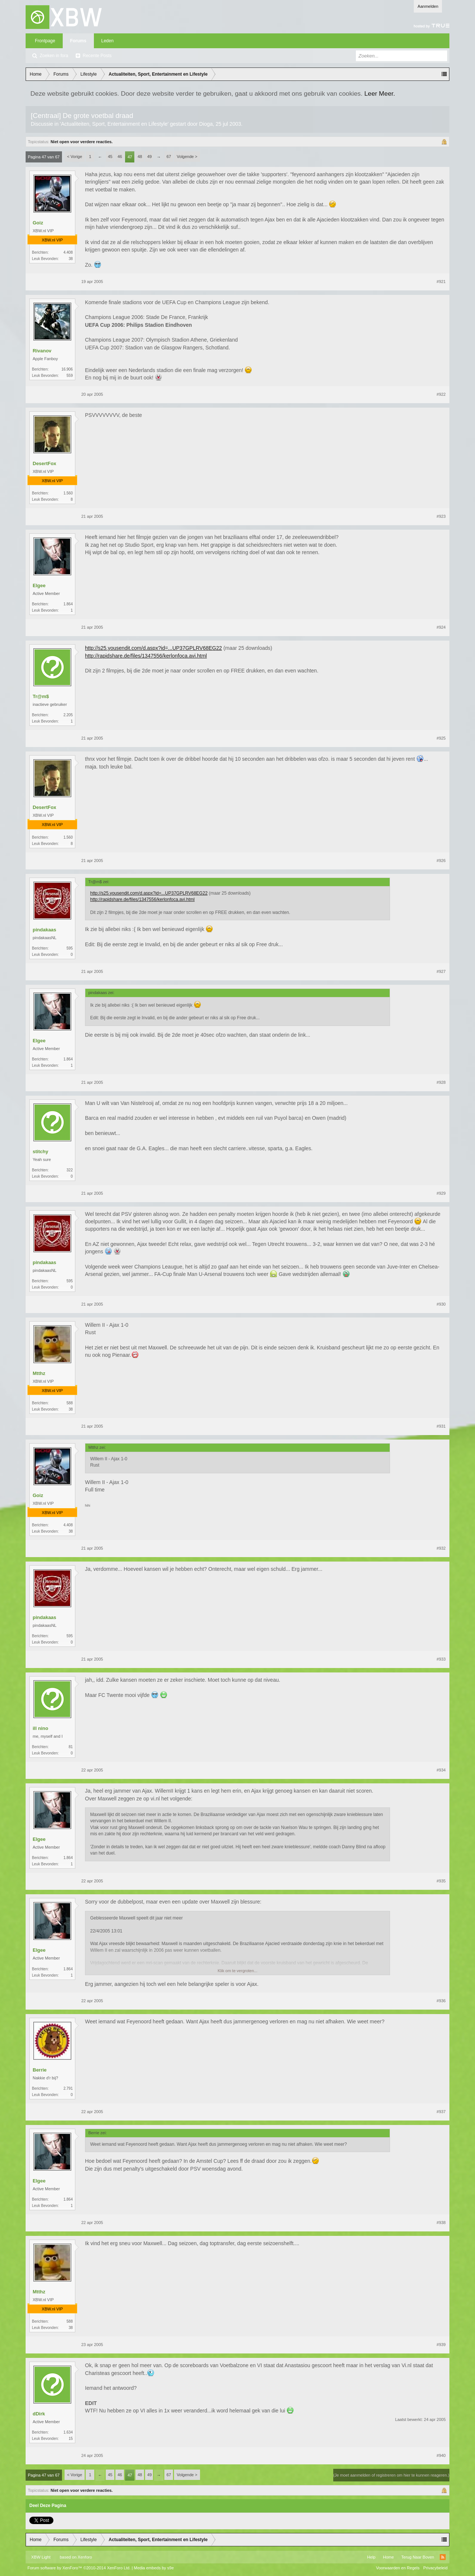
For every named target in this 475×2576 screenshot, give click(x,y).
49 (149, 156)
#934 (441, 1770)
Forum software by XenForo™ (79, 2568)
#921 (441, 281)
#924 (441, 627)
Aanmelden (427, 6)
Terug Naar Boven (417, 2557)
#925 (441, 738)
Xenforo (85, 2557)
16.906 (67, 369)
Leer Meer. (379, 93)
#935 (441, 1881)
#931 (441, 1426)
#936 (441, 2000)
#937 (441, 2111)
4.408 (68, 252)
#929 (441, 1193)
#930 (441, 1304)
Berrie (40, 2070)
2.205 (68, 715)
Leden (107, 40)
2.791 (68, 2088)
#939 (441, 2344)
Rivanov (42, 350)
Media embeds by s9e (154, 2568)
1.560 (68, 493)
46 (120, 156)
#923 (441, 516)
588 (69, 1403)
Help (371, 2557)
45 (110, 156)
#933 (441, 1659)
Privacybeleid (435, 2568)
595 (69, 948)
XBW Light (40, 2557)
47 (130, 157)
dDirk (39, 2414)
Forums (78, 40)
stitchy (40, 1151)
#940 (441, 2455)
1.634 (68, 2432)
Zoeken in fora (54, 55)
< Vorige (74, 156)
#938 (441, 2222)
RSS (443, 2557)
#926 (441, 860)
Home (388, 2557)
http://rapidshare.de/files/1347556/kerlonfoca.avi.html (146, 656)
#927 (441, 971)
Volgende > (187, 156)
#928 (441, 1082)
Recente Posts (97, 55)
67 (169, 156)
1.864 (68, 604)
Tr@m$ (41, 696)
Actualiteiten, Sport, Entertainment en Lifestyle (114, 124)
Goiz (38, 223)
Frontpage (45, 40)
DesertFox (44, 463)
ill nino (40, 1728)
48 (140, 156)
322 (69, 1170)
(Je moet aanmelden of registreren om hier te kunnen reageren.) (391, 2475)
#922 (441, 394)
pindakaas (44, 929)
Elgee (39, 585)
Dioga (206, 124)
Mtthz (39, 1373)
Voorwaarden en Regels (397, 2568)
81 (71, 1747)
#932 (441, 1548)
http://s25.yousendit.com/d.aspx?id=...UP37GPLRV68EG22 (153, 648)
